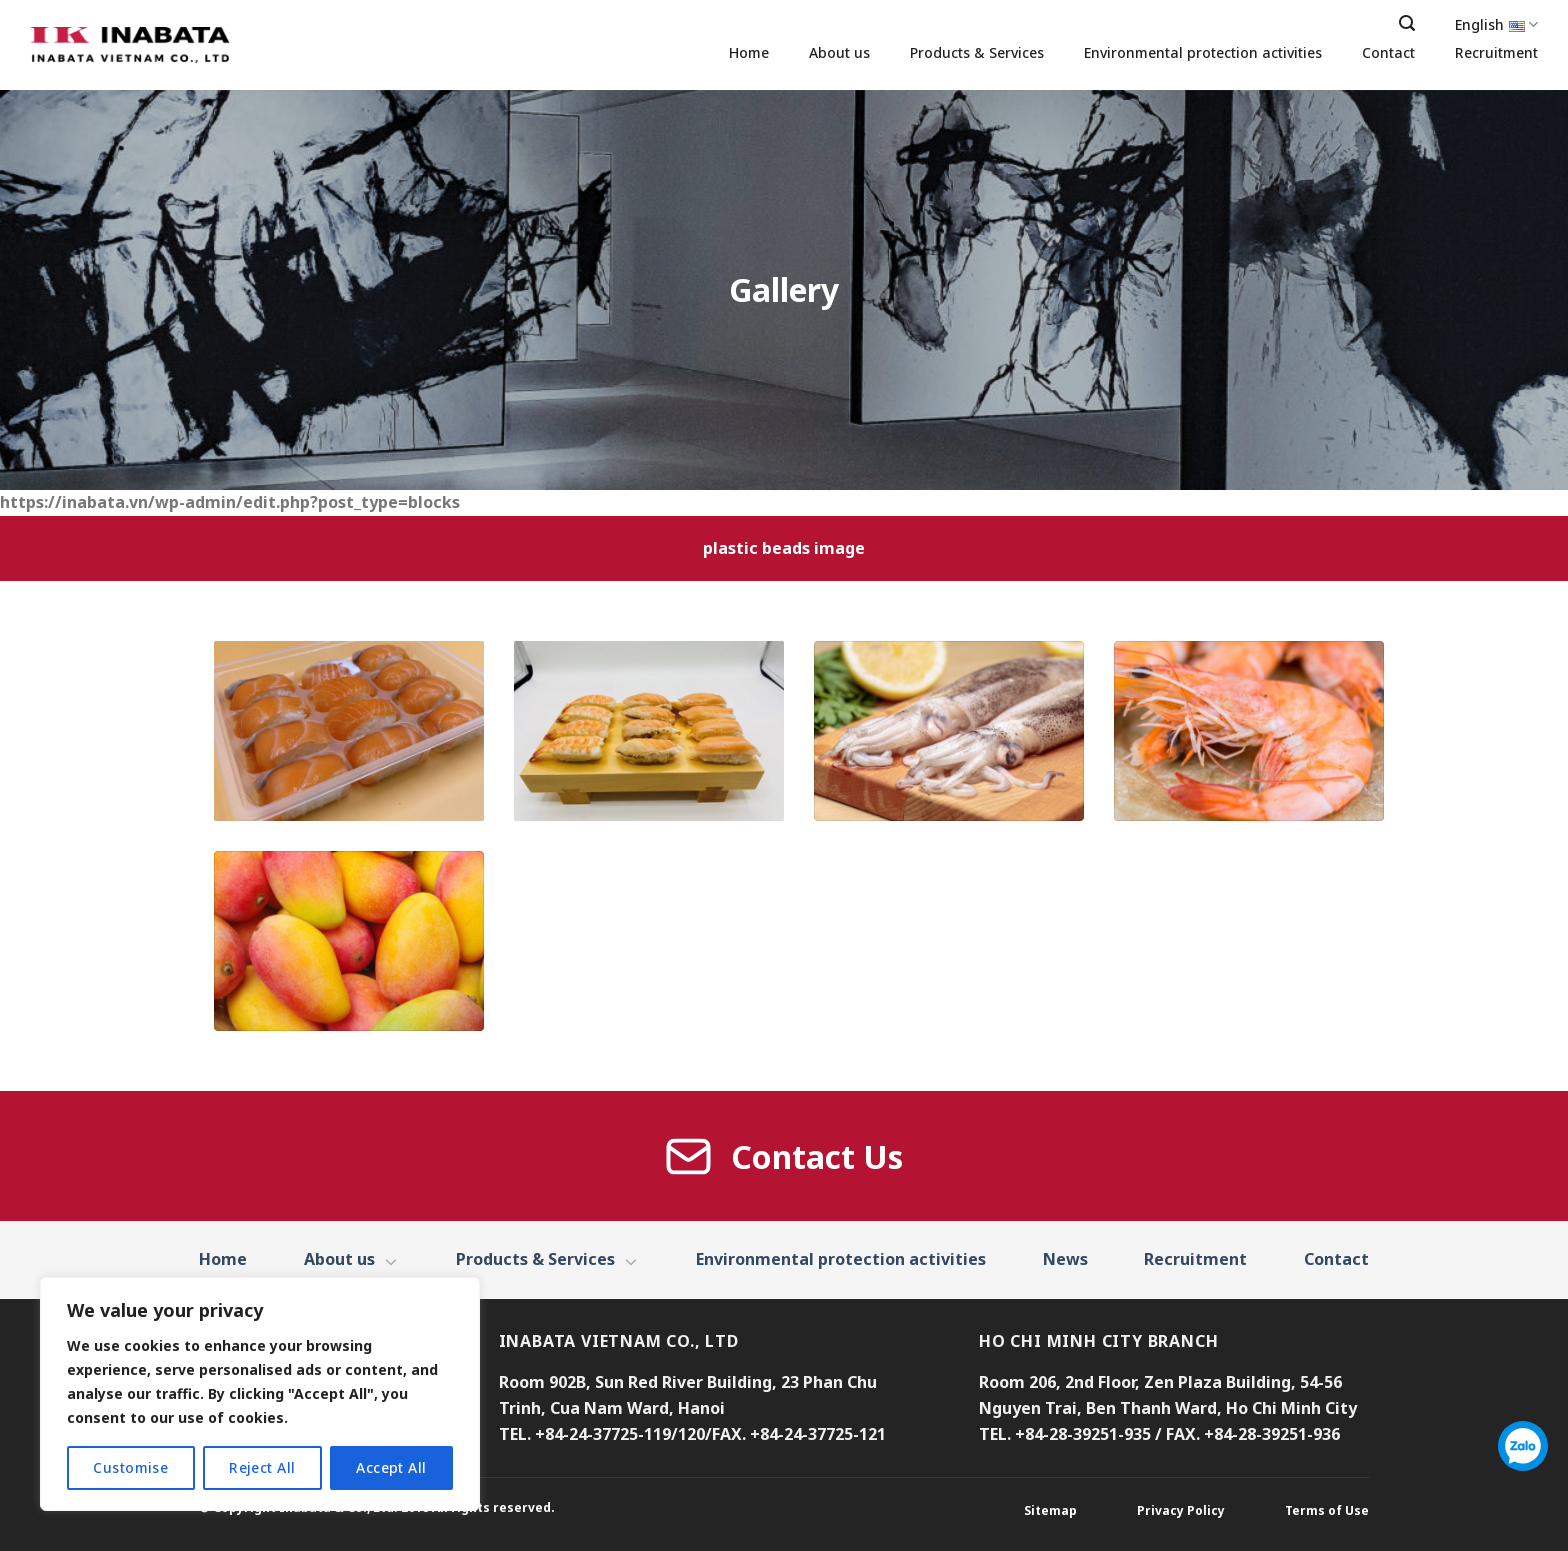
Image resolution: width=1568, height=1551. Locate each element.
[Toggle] (392, 1261)
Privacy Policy (1181, 1510)
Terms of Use (1327, 1510)
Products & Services (977, 53)
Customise (130, 1467)
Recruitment (1496, 53)
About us (839, 53)
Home (749, 53)
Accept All (391, 1467)
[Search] (1407, 23)
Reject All (262, 1467)
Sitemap (1050, 1510)
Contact (1388, 53)
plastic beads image (784, 548)
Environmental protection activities (1203, 53)
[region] (260, 1394)
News (1065, 1259)
